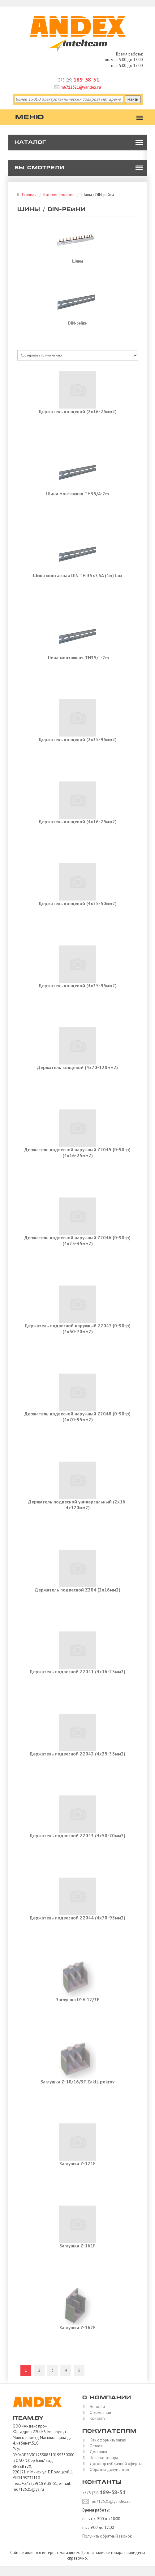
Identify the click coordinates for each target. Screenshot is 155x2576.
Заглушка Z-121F (77, 2164)
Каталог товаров (59, 194)
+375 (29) (77, 80)
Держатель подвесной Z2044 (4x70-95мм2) (77, 1918)
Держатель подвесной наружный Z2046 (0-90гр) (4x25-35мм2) (77, 1241)
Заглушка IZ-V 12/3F (77, 2000)
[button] (139, 142)
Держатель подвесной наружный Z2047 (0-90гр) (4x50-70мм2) (78, 1329)
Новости (96, 2406)
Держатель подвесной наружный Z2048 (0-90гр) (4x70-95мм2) (77, 1417)
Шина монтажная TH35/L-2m (77, 658)
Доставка (97, 2451)
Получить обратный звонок (107, 2536)
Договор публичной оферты (114, 2463)
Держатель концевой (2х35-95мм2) (78, 739)
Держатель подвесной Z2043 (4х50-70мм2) (77, 1836)
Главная (29, 194)
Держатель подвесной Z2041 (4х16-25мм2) (77, 1672)
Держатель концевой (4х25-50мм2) (78, 903)
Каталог (30, 143)
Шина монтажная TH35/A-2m (77, 494)
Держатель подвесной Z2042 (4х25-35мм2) (77, 1754)
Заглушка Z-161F (77, 2246)
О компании (99, 2412)
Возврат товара (102, 2457)
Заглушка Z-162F (77, 2327)
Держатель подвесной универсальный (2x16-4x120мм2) (77, 1505)
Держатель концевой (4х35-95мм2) (78, 986)
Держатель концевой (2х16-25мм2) (78, 411)
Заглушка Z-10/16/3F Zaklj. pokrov (77, 2082)
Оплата (95, 2446)
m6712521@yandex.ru (77, 87)
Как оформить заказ (106, 2440)
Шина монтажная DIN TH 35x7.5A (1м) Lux (78, 575)
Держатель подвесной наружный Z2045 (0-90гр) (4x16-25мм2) (77, 1153)
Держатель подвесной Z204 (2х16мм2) (77, 1590)
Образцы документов (108, 2469)
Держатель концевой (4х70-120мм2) (77, 1067)
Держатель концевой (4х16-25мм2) (78, 822)
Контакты (96, 2418)
